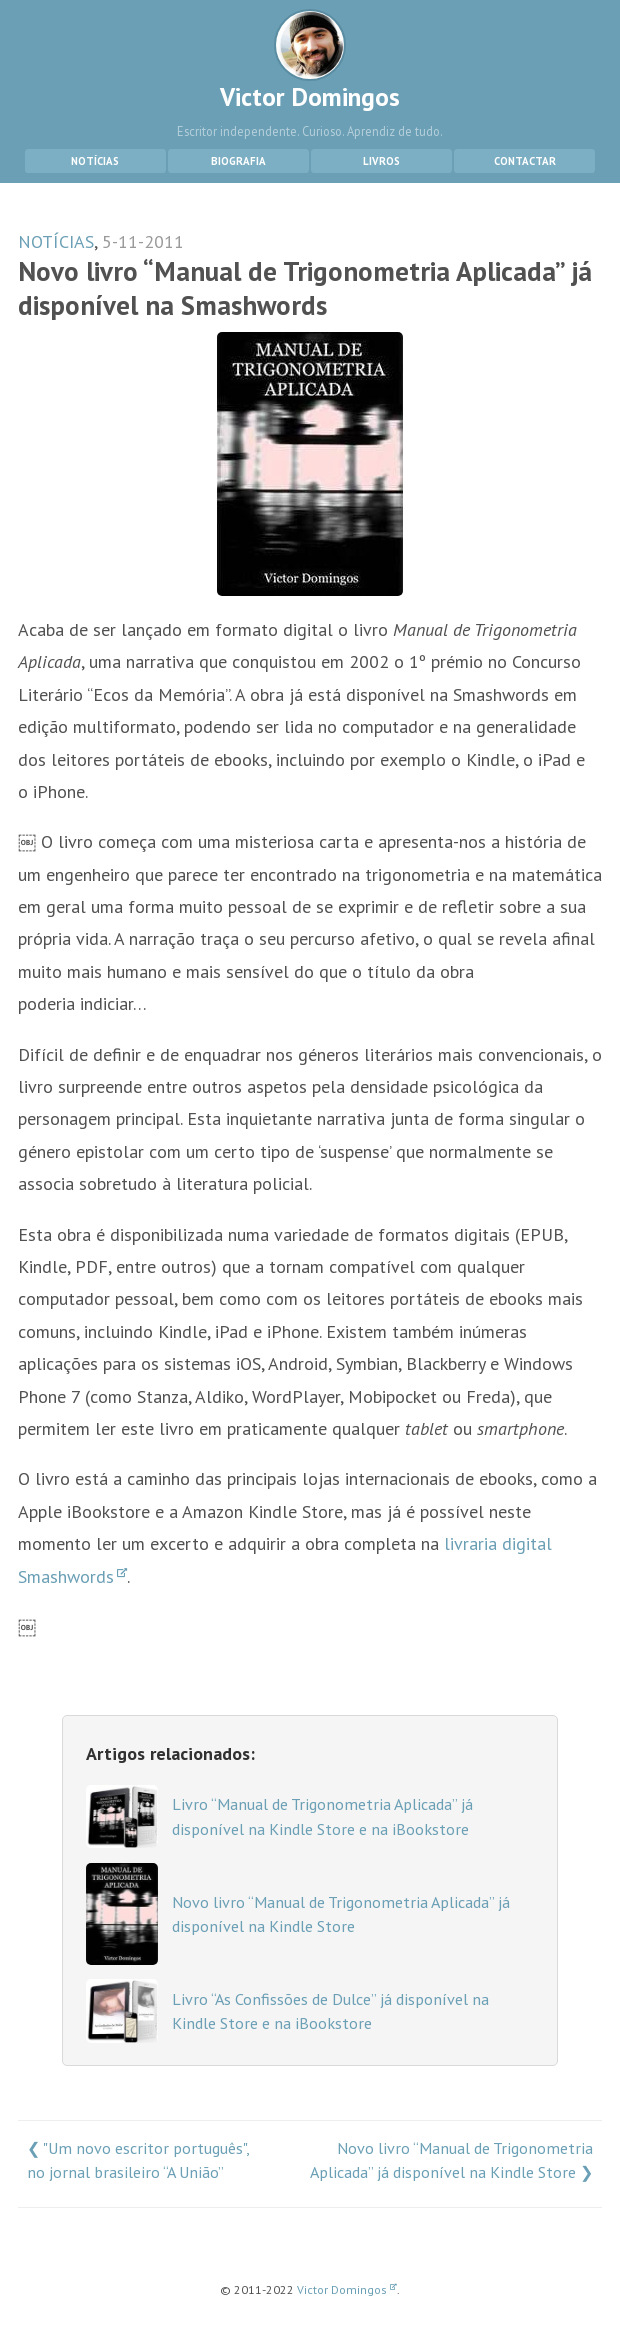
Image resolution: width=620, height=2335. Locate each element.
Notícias (95, 161)
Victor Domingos (310, 61)
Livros (381, 161)
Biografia (238, 161)
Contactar (525, 161)
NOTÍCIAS (56, 241)
